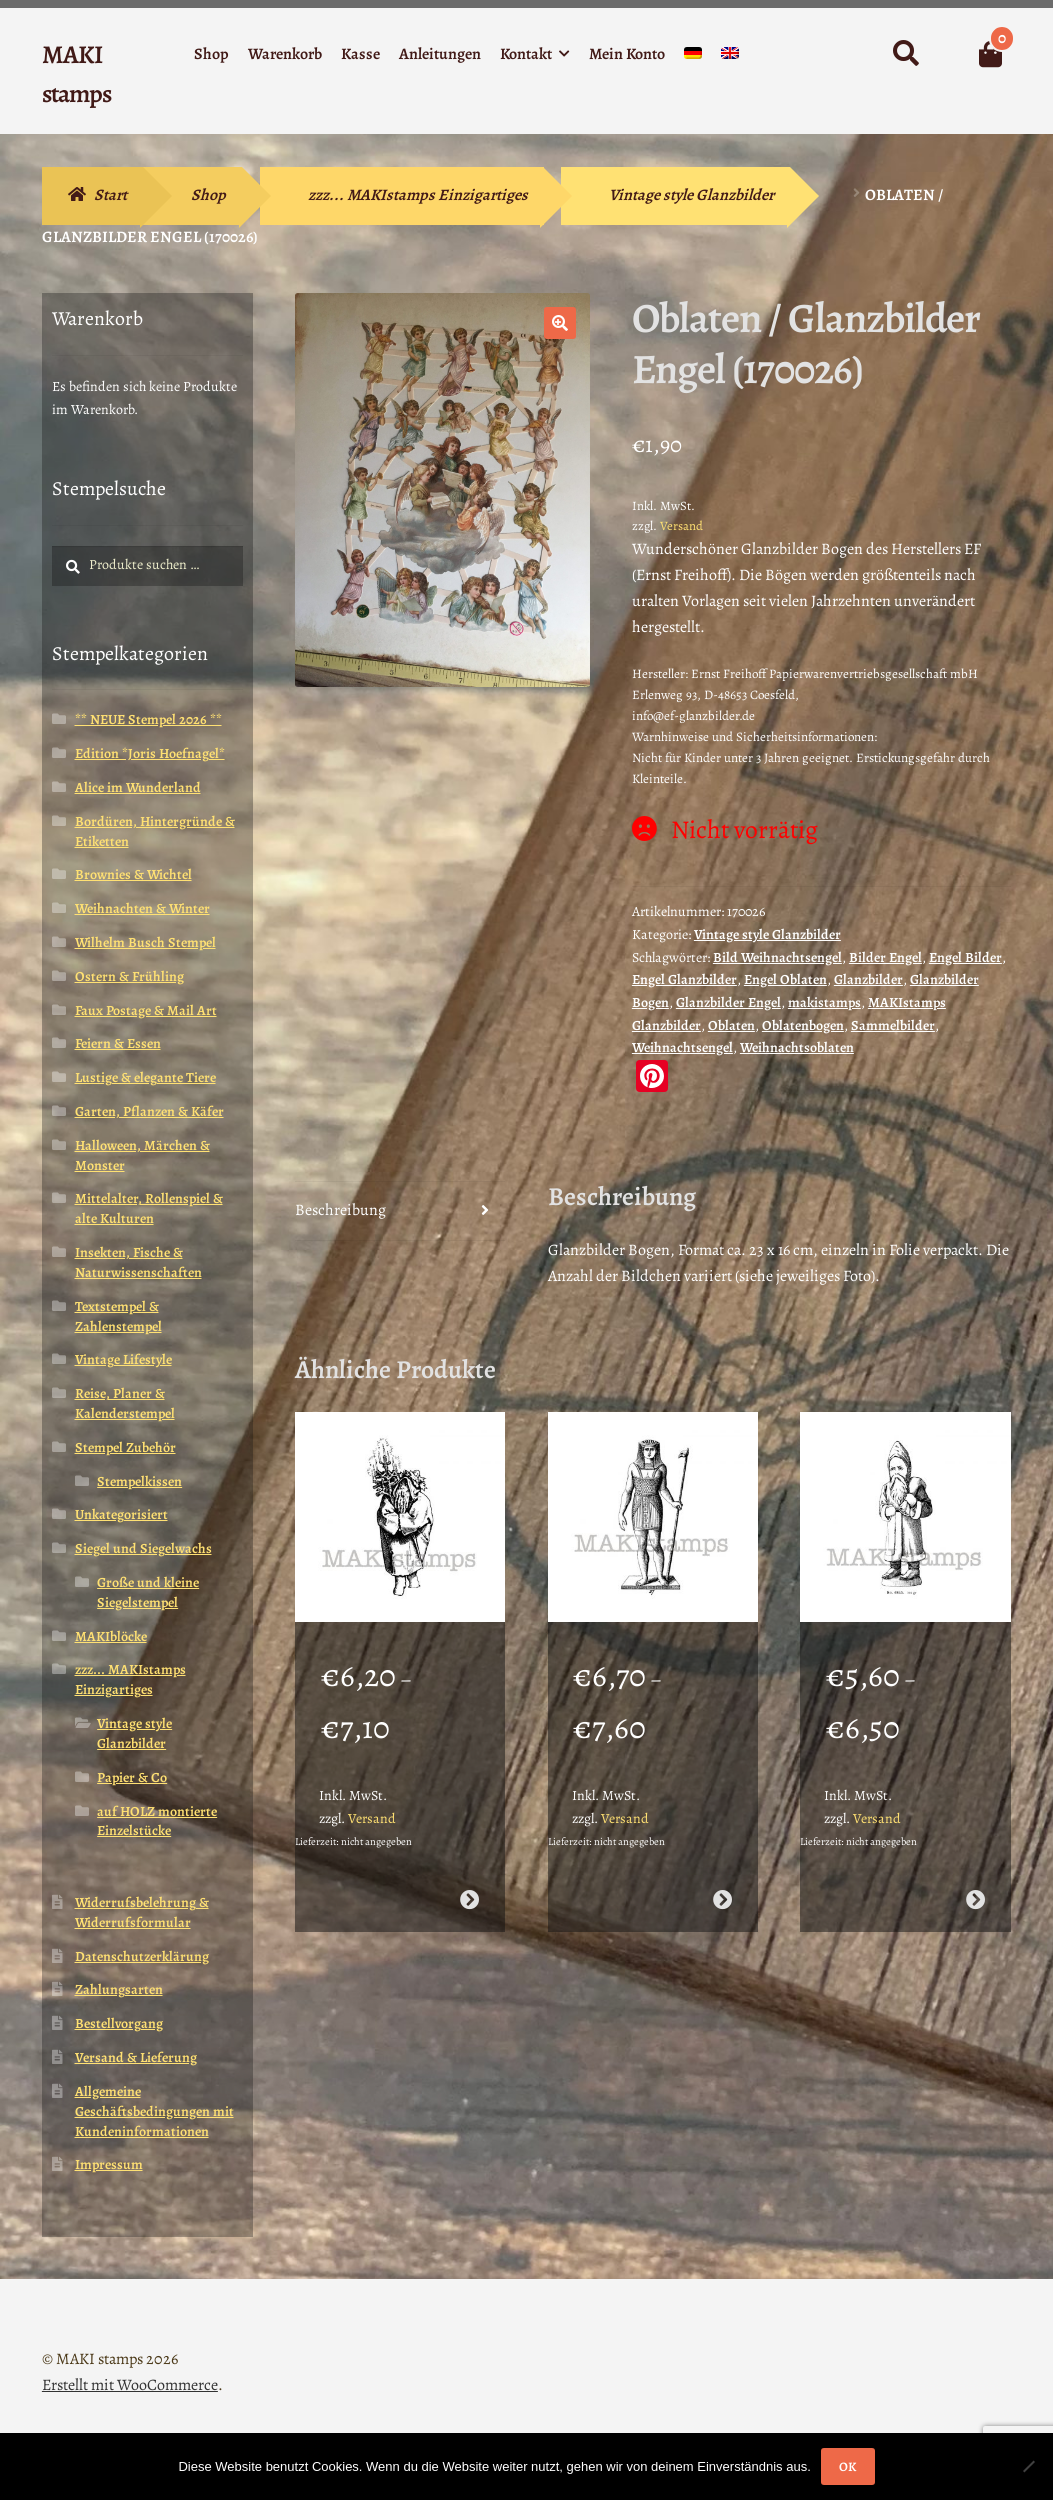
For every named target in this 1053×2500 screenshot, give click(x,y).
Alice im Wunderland (138, 787)
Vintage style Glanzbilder (691, 195)
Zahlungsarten (119, 1989)
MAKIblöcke (111, 1636)
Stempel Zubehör (125, 1447)
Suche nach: (905, 54)
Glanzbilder (868, 979)
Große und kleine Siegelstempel (148, 1592)
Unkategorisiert (121, 1514)
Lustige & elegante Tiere (145, 1077)
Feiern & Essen (118, 1043)
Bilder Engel (885, 957)
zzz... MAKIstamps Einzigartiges (418, 195)
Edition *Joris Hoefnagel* (150, 753)
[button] (560, 323)
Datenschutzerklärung (142, 1956)
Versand (681, 525)
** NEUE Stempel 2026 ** (148, 719)
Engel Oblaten (785, 979)
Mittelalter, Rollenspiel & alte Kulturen (149, 1208)
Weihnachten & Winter (142, 908)
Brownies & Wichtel (133, 874)
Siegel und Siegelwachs (143, 1548)
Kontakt (526, 54)
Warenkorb (285, 54)
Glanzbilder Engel (728, 1002)
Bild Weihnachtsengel (777, 957)
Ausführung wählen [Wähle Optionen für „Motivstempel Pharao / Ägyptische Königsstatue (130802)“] (722, 1899)
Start (110, 195)
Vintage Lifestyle (123, 1359)
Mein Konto (627, 54)
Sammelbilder (893, 1025)
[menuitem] (693, 57)
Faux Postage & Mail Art (146, 1010)
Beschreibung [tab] (340, 1210)
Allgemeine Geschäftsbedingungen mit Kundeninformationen (154, 2111)
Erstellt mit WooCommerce (130, 2385)
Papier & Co (132, 1777)
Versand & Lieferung (136, 2057)
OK (847, 2466)
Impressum (109, 2164)
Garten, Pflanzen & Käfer (149, 1111)
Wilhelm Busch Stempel (145, 942)
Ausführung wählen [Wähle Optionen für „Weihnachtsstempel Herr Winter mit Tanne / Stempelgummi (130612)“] (469, 1899)
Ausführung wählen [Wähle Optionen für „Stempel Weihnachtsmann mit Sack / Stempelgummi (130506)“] (975, 1899)
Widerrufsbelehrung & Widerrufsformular (142, 1912)
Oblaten (731, 1025)
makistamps (824, 1002)
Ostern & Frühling (129, 976)
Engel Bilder (965, 957)
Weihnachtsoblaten (797, 1047)
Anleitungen (440, 54)
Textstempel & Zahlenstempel (118, 1316)
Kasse (360, 54)
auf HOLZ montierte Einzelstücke (157, 1821)
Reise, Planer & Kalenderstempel (125, 1403)
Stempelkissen (139, 1481)
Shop (211, 54)
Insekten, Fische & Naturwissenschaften (138, 1262)
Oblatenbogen (803, 1025)
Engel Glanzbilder (684, 979)
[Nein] (1028, 2466)
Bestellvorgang (119, 2023)
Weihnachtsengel (682, 1047)
